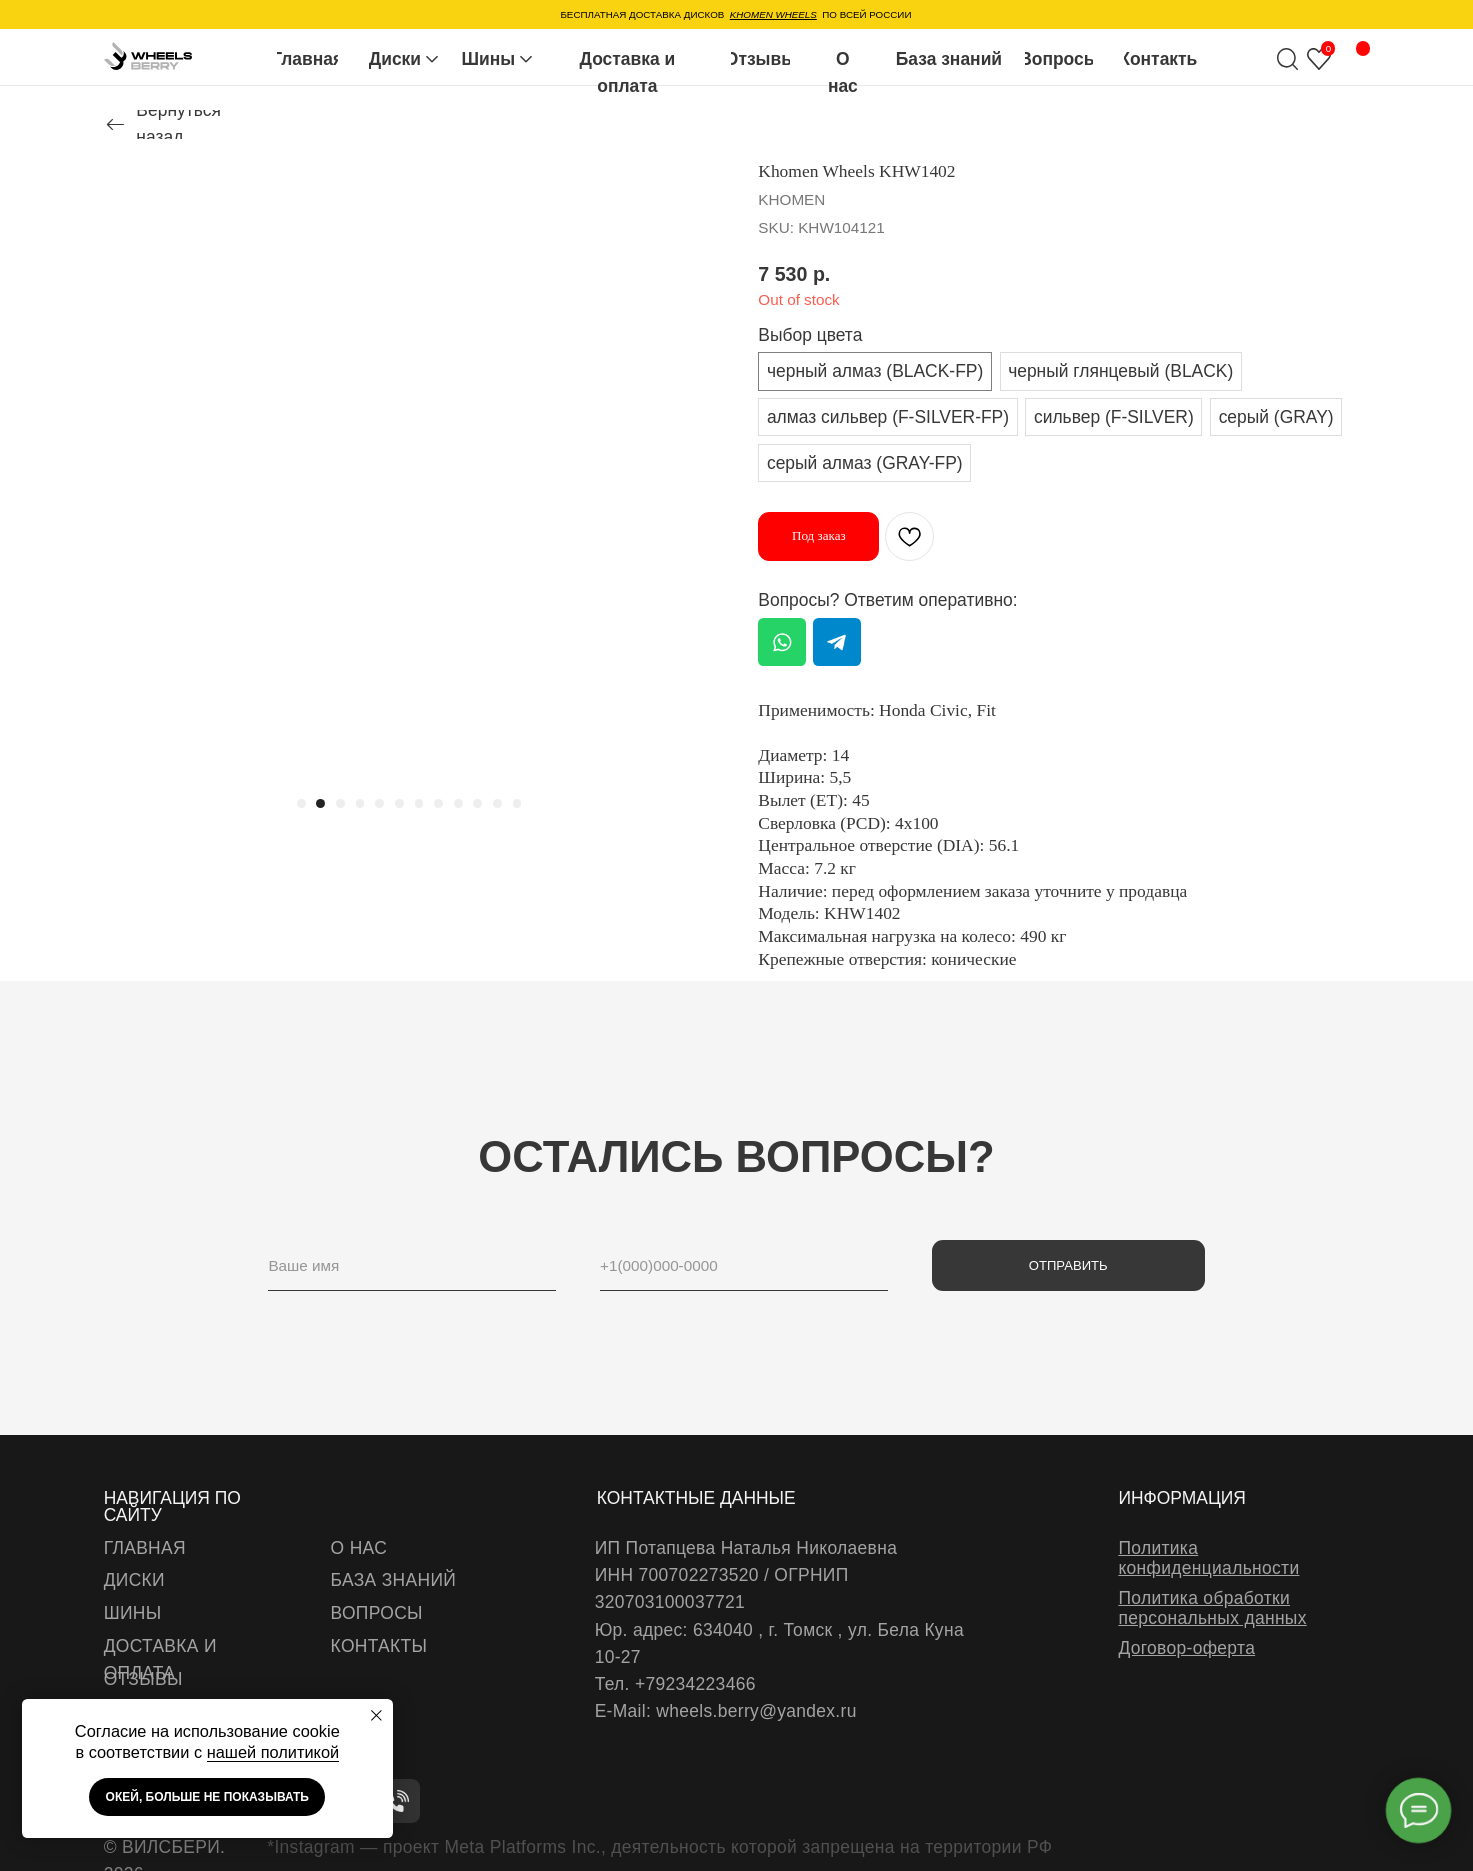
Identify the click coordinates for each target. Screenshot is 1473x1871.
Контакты (379, 1646)
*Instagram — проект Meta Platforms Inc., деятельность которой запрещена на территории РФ (659, 1847)
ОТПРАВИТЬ (1068, 1265)
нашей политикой (273, 1752)
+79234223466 (695, 1684)
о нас (359, 1548)
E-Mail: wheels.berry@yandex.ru (726, 1711)
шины (133, 1613)
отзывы (143, 1679)
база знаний (394, 1580)
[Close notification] (377, 1716)
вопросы (377, 1613)
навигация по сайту (172, 1506)
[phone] (744, 1265)
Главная (145, 1548)
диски (134, 1580)
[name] (412, 1265)
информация (1182, 1498)
